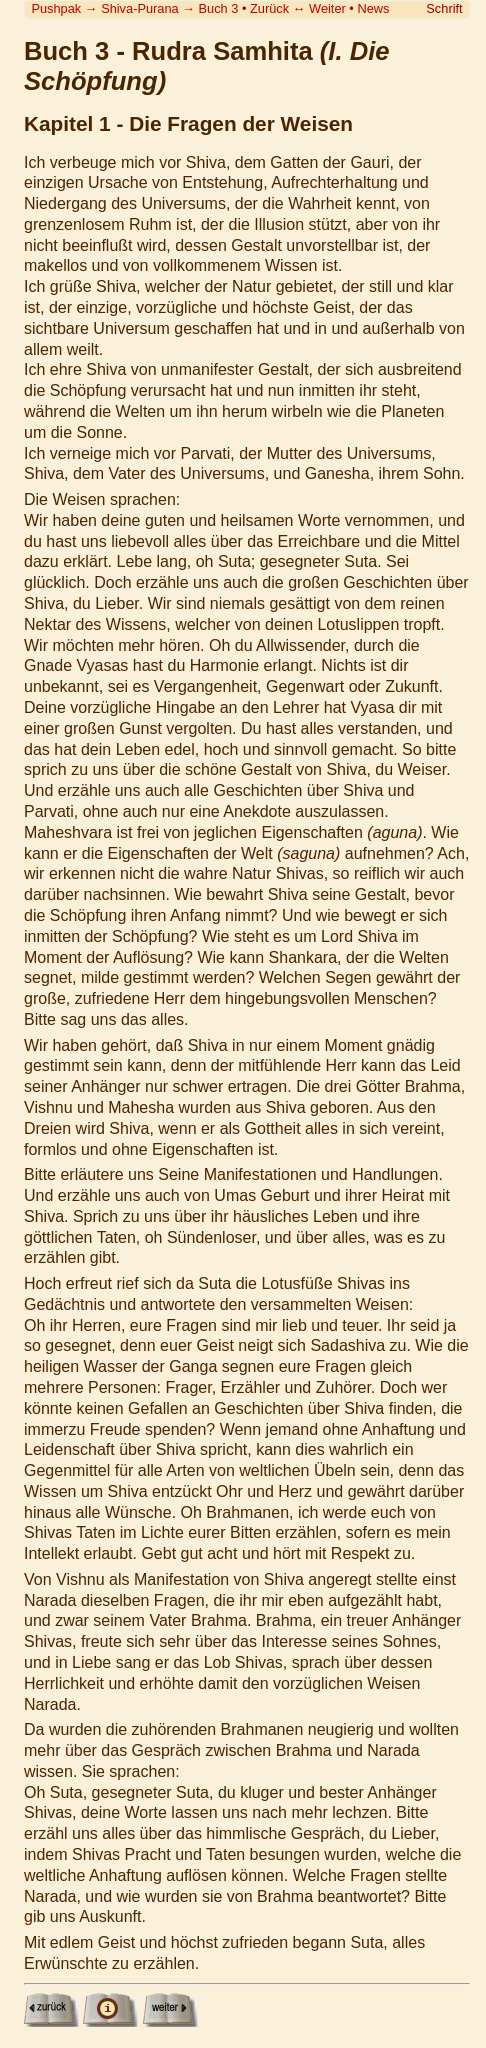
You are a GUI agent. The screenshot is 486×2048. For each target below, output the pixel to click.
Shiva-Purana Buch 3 (169, 8)
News (373, 8)
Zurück (269, 8)
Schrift (444, 8)
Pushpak (56, 8)
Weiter (327, 8)
